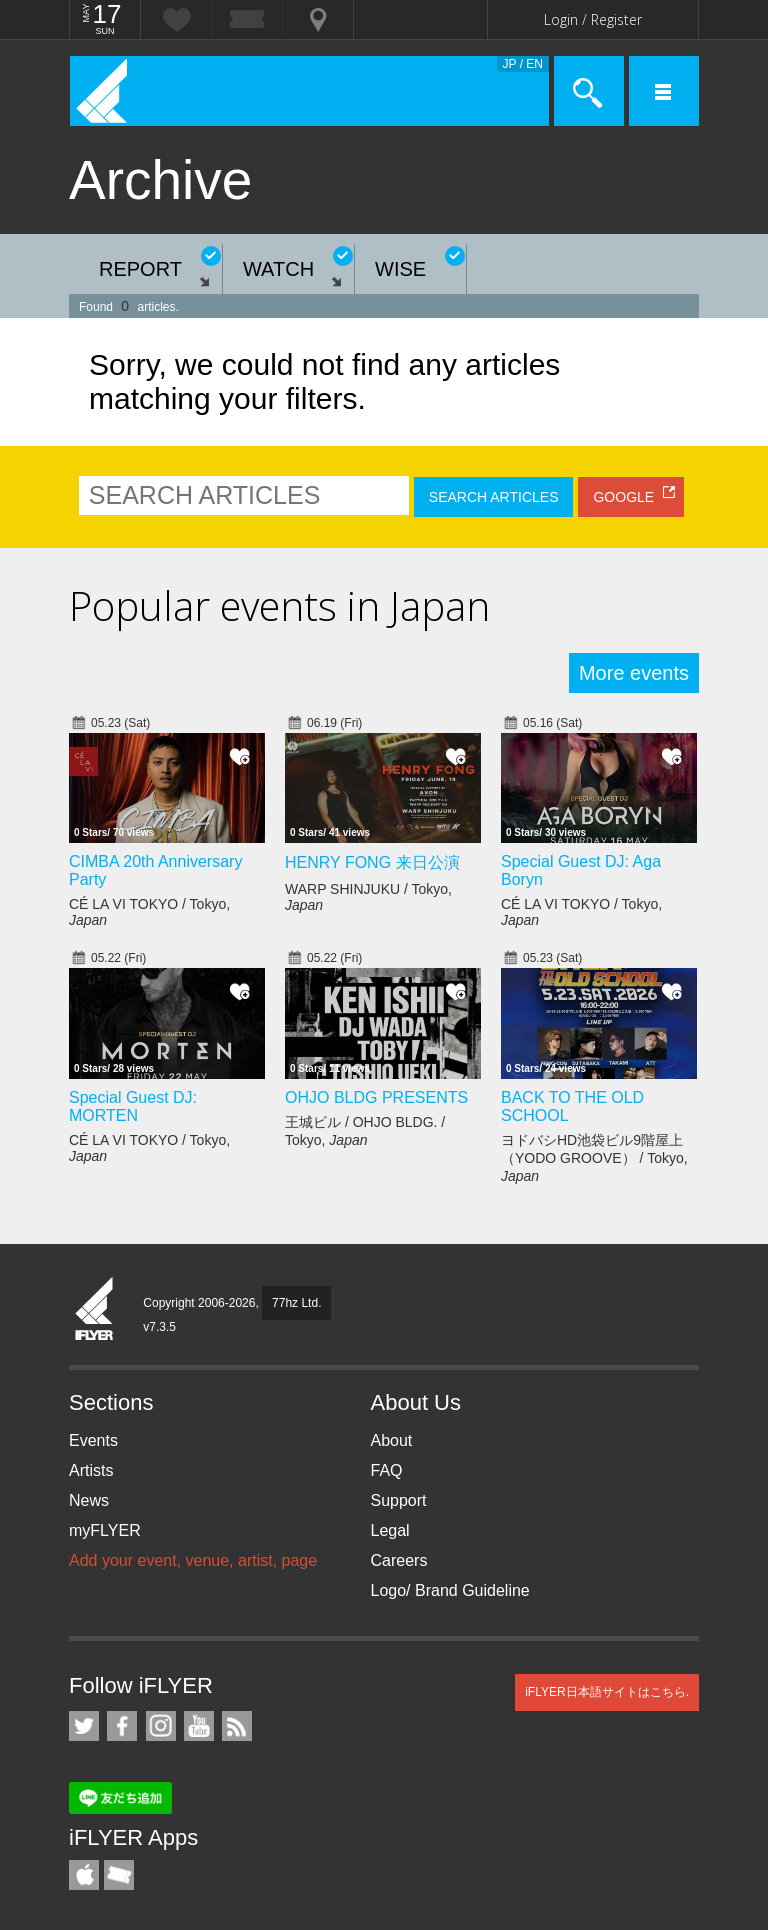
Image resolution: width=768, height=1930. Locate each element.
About (392, 1440)
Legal (390, 1530)
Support (399, 1500)
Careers (399, 1560)
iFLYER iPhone (84, 1875)
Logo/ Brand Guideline (450, 1590)
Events (93, 1440)
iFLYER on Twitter (84, 1726)
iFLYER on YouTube (199, 1726)
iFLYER (95, 1310)
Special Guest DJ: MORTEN (133, 1106)
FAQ (387, 1470)
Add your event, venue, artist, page (193, 1560)
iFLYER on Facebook (122, 1726)
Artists (91, 1470)
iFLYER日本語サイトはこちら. (607, 1692)
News (89, 1500)
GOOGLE (623, 497)
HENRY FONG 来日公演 (372, 862)
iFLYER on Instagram (161, 1726)
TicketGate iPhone (119, 1875)
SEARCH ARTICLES (494, 497)
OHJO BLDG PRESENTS (376, 1097)
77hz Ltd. (296, 1303)
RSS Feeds (237, 1726)
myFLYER (105, 1530)
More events (634, 673)
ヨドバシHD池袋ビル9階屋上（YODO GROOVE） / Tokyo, (594, 1158)
